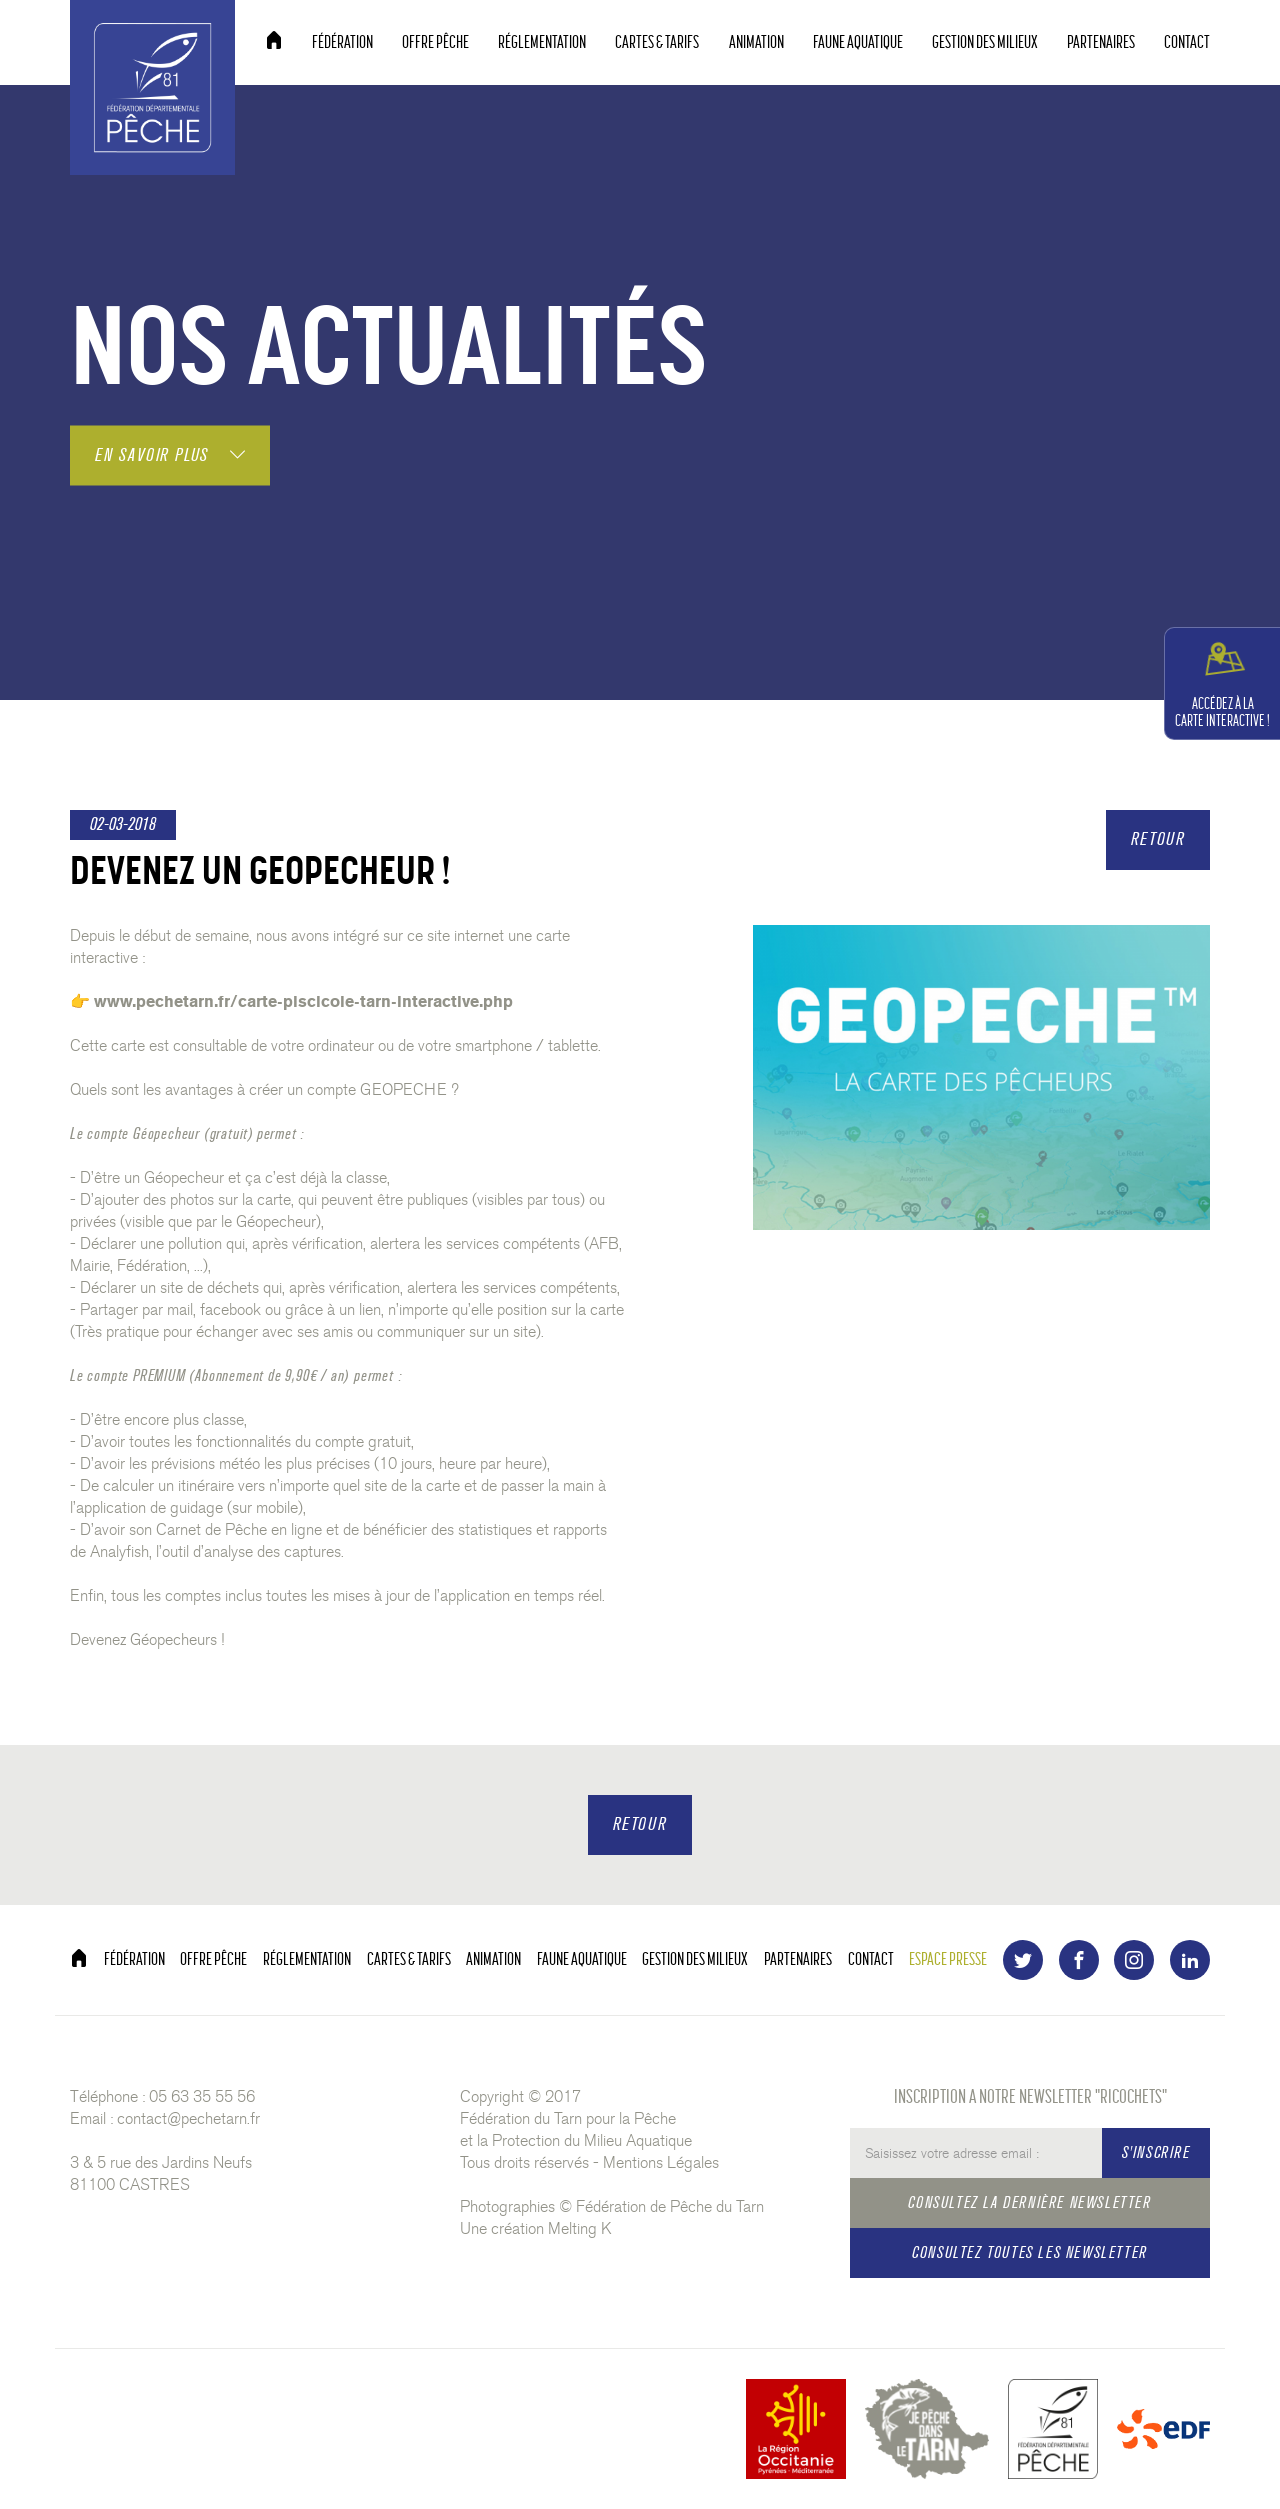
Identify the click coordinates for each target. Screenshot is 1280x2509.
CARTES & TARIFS (657, 42)
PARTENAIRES (1101, 42)
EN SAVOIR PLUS (170, 454)
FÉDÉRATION (342, 42)
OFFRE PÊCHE (435, 42)
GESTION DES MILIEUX (985, 42)
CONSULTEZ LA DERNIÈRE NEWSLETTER (1029, 2202)
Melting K (580, 2228)
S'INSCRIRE (1156, 2152)
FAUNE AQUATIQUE (858, 42)
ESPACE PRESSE (948, 1959)
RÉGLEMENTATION (542, 42)
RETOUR (1158, 839)
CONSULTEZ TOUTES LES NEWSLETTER (1030, 2252)
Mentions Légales (661, 2162)
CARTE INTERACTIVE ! (1222, 683)
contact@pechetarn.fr (188, 2118)
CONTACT (1187, 42)
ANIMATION (756, 42)
